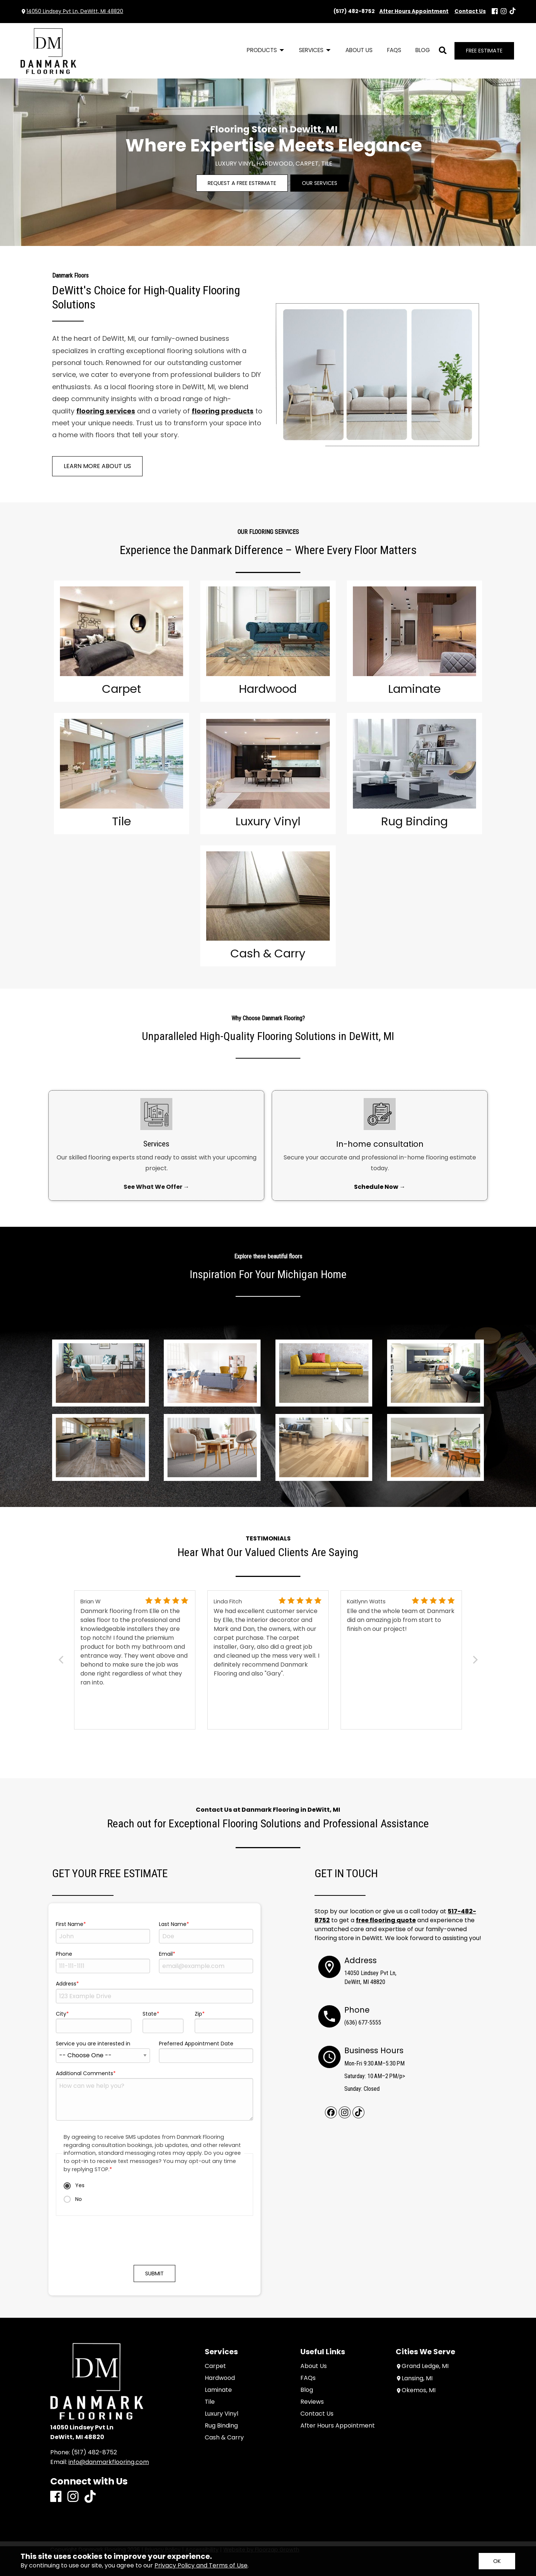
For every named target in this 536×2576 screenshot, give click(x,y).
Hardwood (220, 2378)
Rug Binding (221, 2426)
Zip (198, 2013)
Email (166, 1954)
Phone (64, 1954)
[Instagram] (504, 11)
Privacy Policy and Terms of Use (201, 2565)
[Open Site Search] (443, 51)
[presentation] (154, 2244)
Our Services (319, 183)
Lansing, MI (414, 2378)
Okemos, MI (416, 2390)
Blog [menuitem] (422, 50)
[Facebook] (495, 11)
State (150, 2013)
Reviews (312, 2402)
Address (66, 1983)
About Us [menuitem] (359, 50)
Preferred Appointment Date (196, 2043)
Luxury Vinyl (221, 2414)
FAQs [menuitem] (394, 50)
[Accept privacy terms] (497, 2561)
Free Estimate (484, 50)
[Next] (474, 1660)
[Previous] (61, 1660)
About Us (313, 2366)
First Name (69, 1924)
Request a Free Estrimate (242, 183)
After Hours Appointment (337, 2426)
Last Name (172, 1924)
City (61, 2013)
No (73, 2199)
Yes (74, 2185)
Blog (306, 2390)
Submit (154, 2273)
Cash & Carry (224, 2438)
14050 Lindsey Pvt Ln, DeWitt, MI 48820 (74, 11)
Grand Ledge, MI (422, 2366)
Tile (210, 2402)
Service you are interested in (93, 2043)
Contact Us (317, 2414)
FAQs (308, 2378)
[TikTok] (513, 11)
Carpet (215, 2366)
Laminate (218, 2390)
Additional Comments (84, 2073)
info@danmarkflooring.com (108, 2462)
